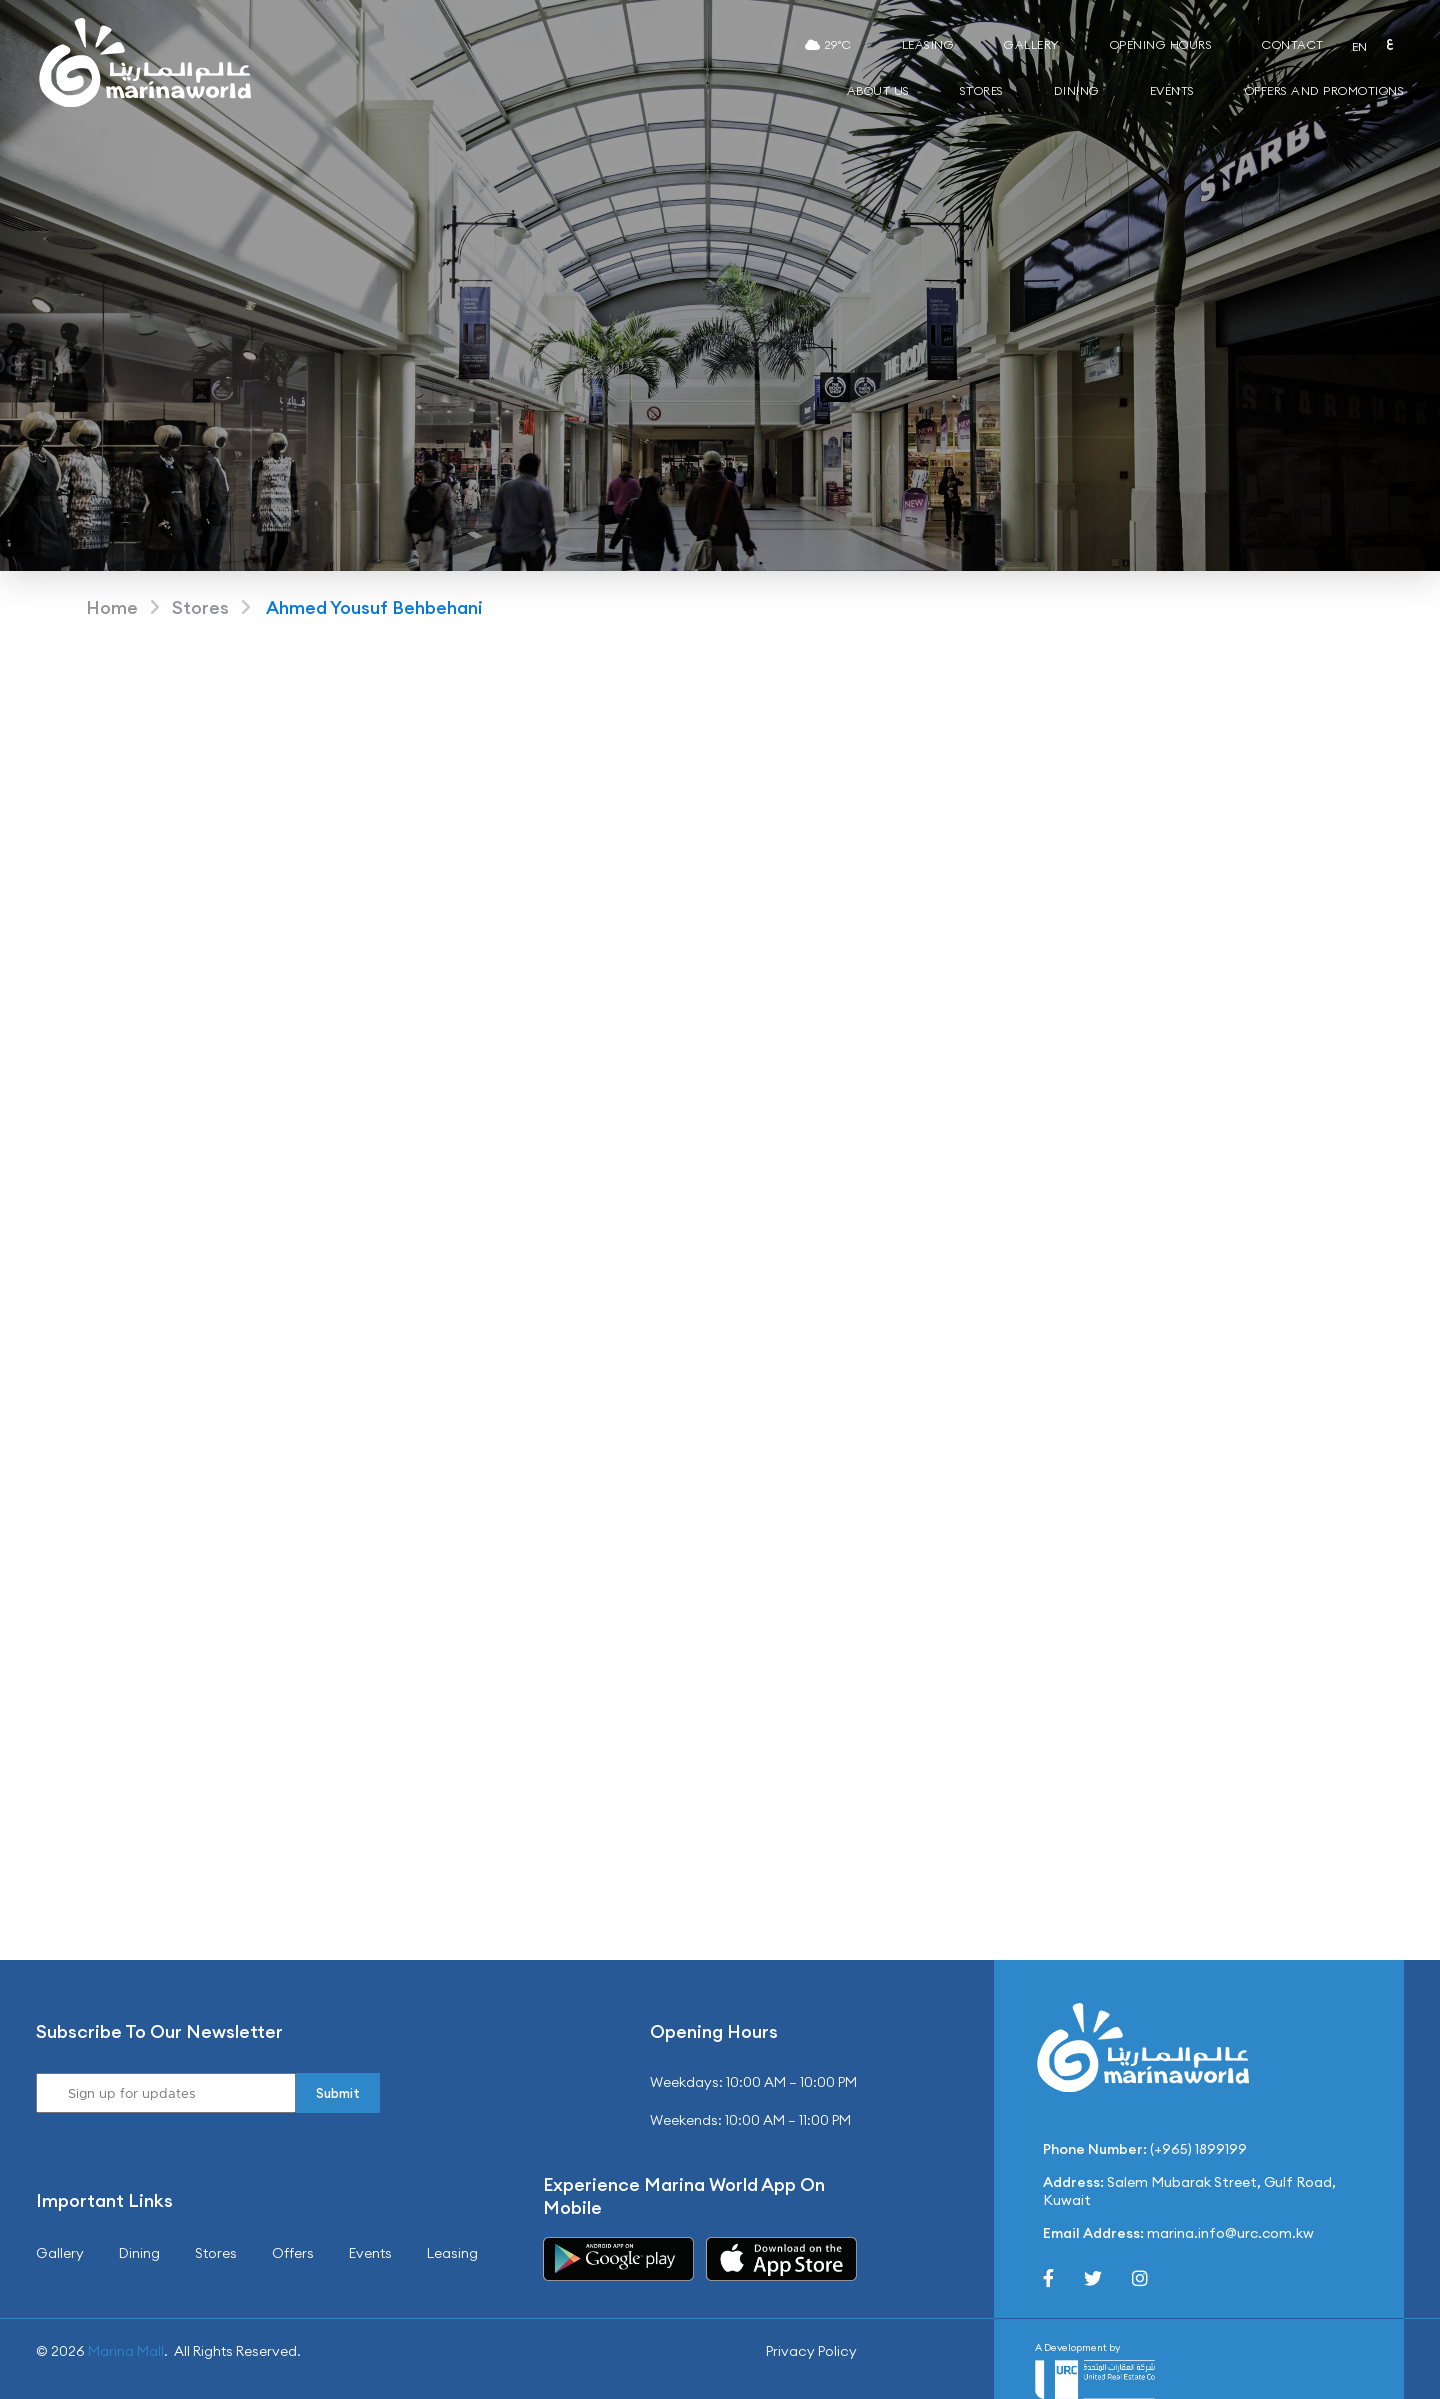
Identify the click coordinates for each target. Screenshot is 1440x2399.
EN (1360, 46)
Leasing (928, 44)
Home (112, 607)
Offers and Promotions (1325, 90)
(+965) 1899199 (1198, 2149)
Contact (1293, 44)
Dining (1077, 90)
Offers (293, 2253)
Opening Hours (1161, 44)
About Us (878, 90)
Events (1172, 90)
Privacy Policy (811, 2351)
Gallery (1032, 44)
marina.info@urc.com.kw (1230, 2233)
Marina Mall (126, 2351)
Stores (982, 90)
